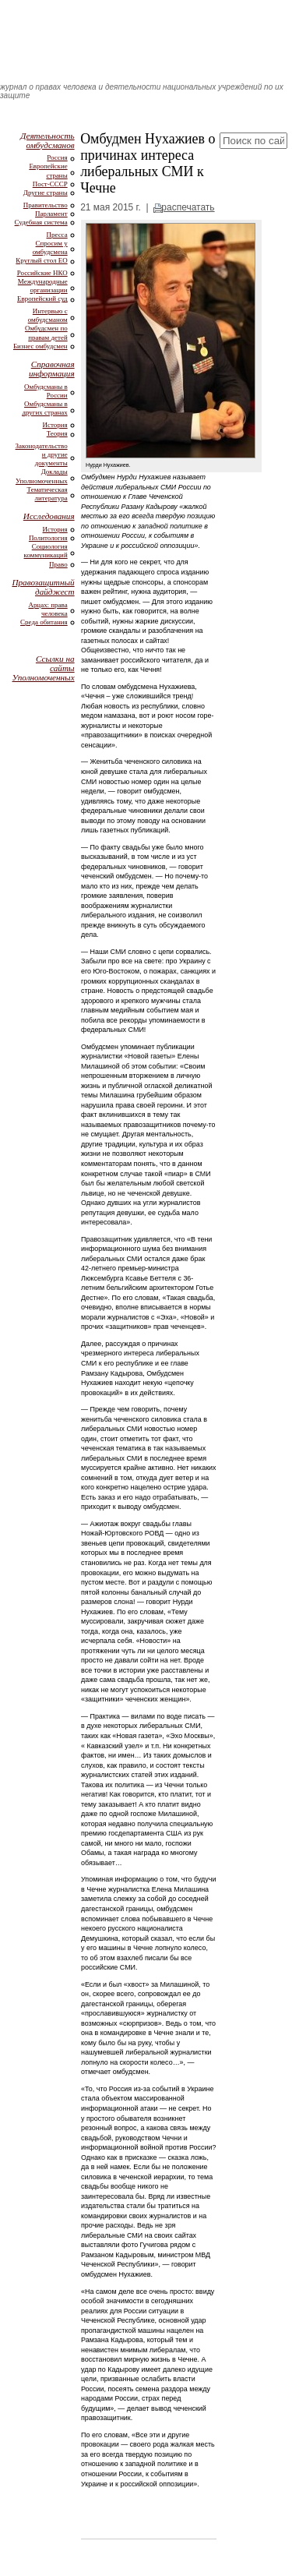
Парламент (51, 213)
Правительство (45, 205)
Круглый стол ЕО (41, 260)
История (55, 425)
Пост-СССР (50, 184)
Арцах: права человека (47, 609)
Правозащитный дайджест (43, 587)
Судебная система (41, 222)
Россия (57, 157)
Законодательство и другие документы (42, 454)
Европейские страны (48, 170)
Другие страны (45, 192)
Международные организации (43, 285)
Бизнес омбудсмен (40, 346)
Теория (57, 433)
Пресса (57, 235)
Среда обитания (44, 622)
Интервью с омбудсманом (48, 315)
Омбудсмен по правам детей (46, 332)
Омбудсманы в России (46, 391)
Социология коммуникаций (46, 550)
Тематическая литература (47, 494)
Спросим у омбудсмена (50, 247)
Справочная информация (52, 368)
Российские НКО (42, 273)
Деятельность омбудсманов (47, 140)
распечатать (187, 207)
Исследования (49, 516)
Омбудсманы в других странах (44, 408)
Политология (48, 538)
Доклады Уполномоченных (42, 476)
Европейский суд (42, 298)
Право (58, 564)
